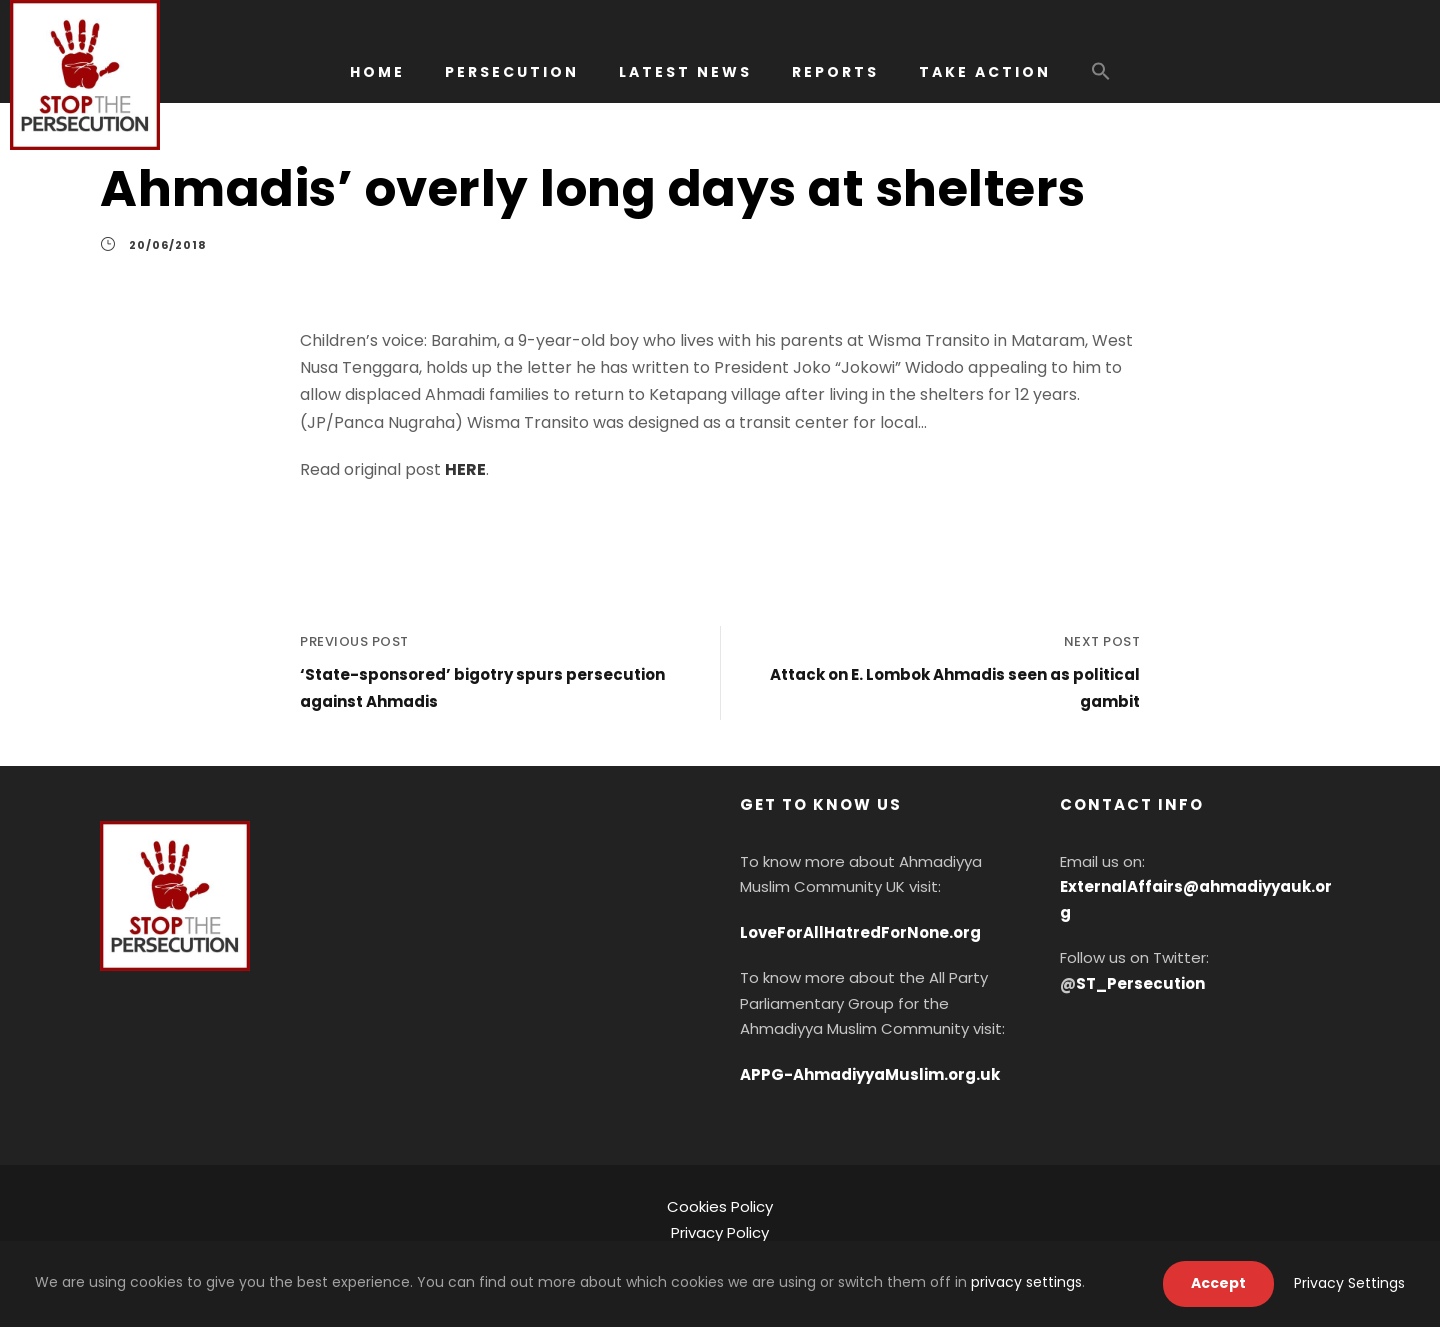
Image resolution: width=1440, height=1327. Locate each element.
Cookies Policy (720, 1206)
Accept (1218, 1283)
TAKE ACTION (985, 72)
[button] (1101, 81)
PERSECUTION (512, 72)
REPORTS (835, 72)
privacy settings (1026, 1282)
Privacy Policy (720, 1232)
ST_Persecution (1140, 983)
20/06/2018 (168, 245)
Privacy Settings (1349, 1283)
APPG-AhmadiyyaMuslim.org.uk (870, 1074)
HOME (377, 72)
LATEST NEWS (685, 72)
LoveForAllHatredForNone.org (860, 932)
